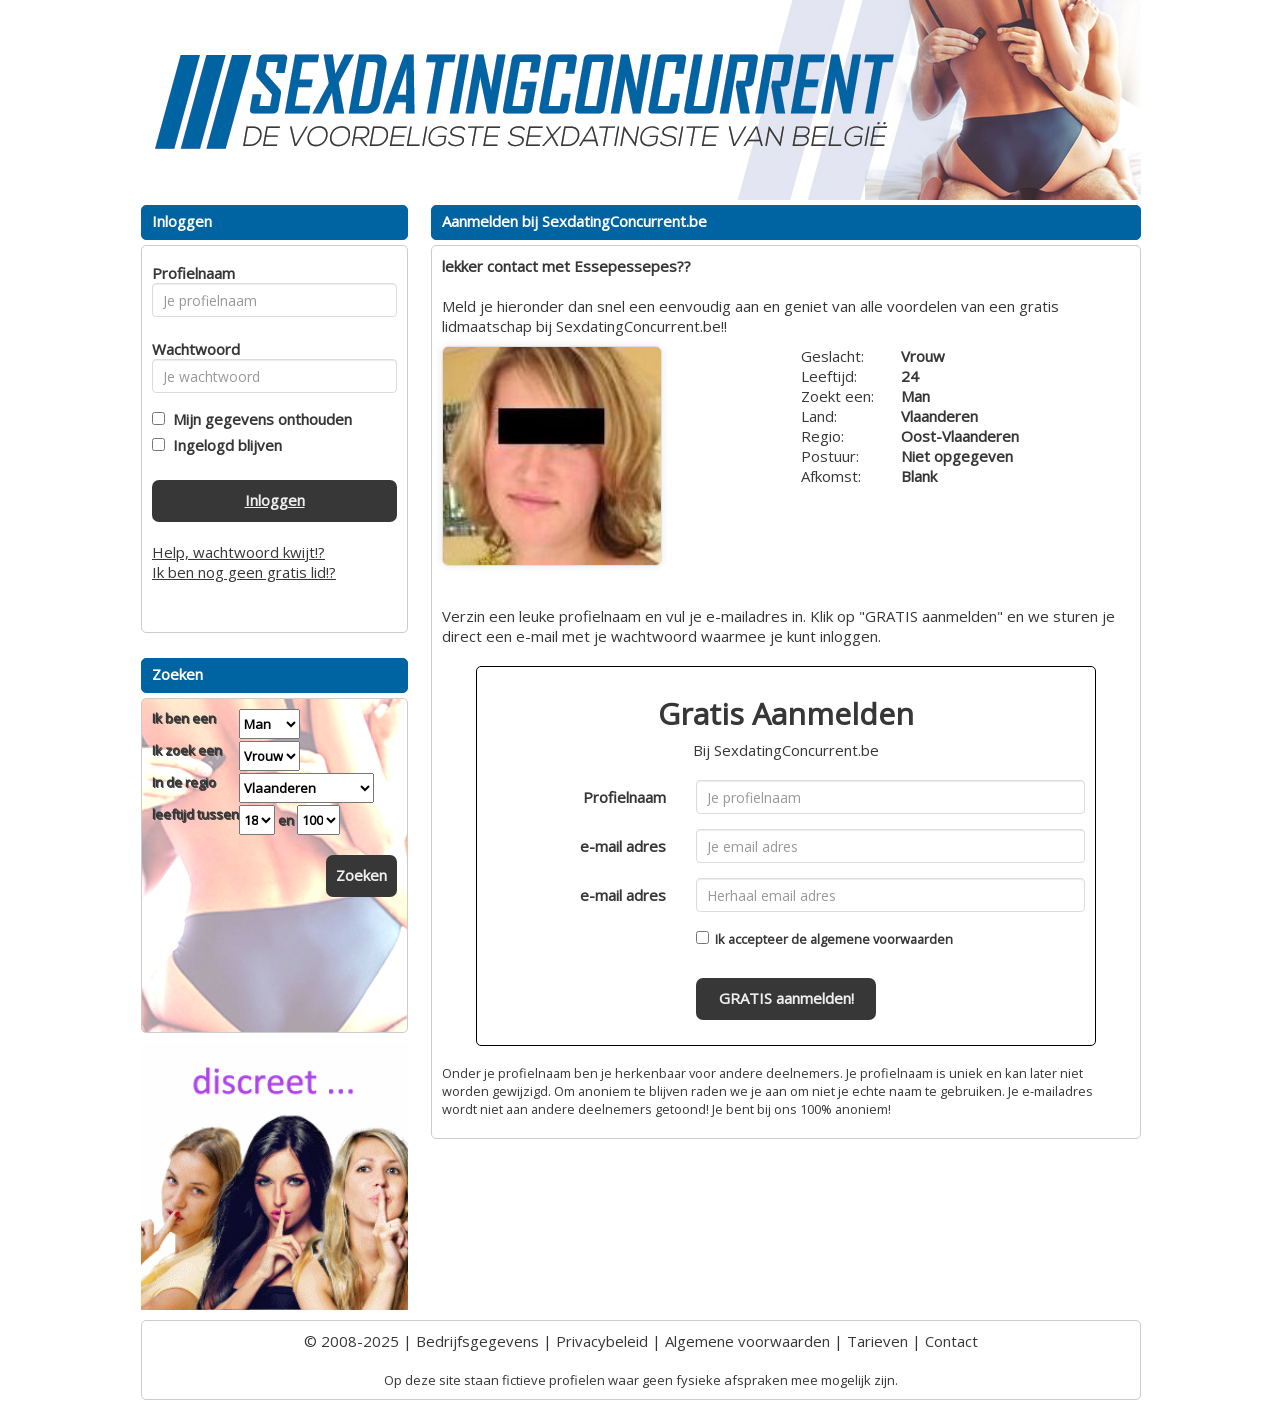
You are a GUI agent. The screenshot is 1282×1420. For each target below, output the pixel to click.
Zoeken (361, 875)
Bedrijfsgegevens (477, 1341)
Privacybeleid (602, 1341)
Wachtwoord (190, 349)
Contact (951, 1341)
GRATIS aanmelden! (786, 998)
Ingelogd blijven (223, 445)
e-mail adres (623, 846)
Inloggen (275, 500)
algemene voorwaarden (881, 939)
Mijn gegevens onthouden (258, 419)
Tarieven (877, 1341)
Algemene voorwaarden (747, 1341)
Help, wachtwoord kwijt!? (238, 552)
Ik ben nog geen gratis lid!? (244, 572)
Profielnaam (624, 797)
